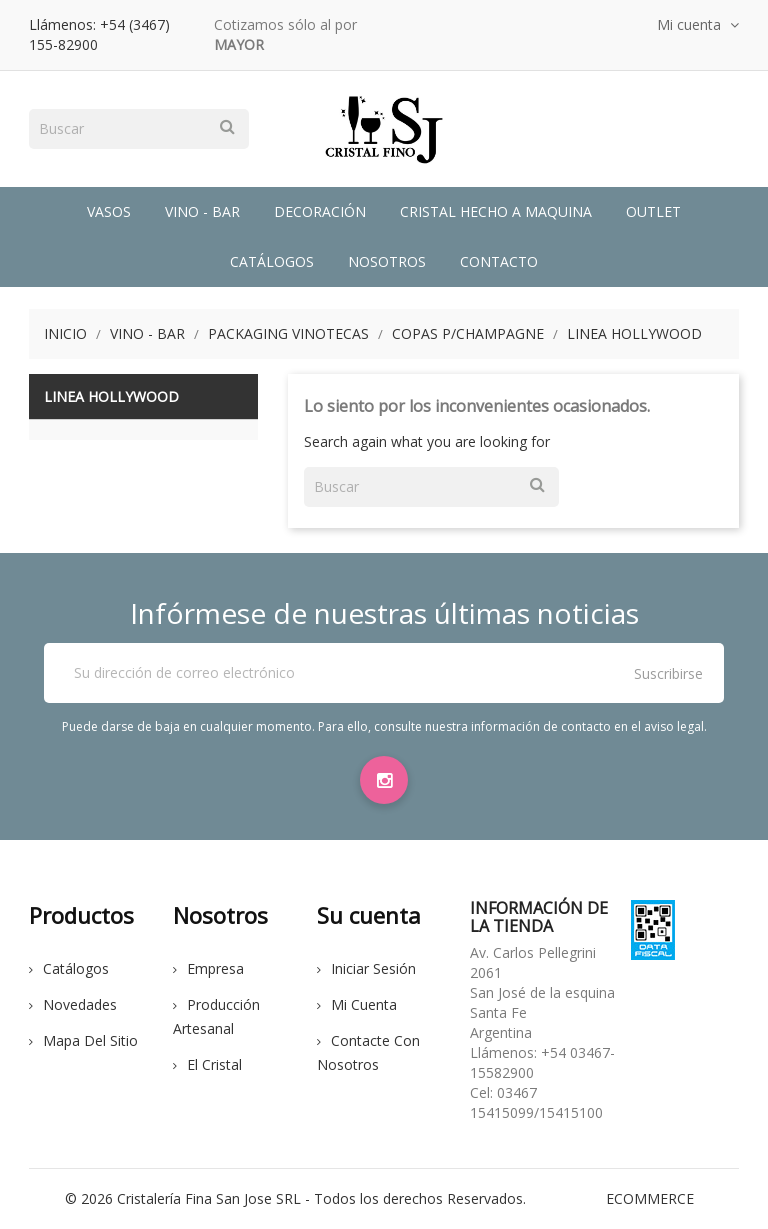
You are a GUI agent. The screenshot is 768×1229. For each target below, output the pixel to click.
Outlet (653, 211)
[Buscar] (139, 129)
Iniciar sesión (366, 968)
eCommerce (650, 1198)
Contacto (499, 261)
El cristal (207, 1064)
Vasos (109, 211)
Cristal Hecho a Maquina (496, 211)
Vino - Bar (202, 211)
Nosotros (387, 261)
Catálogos (272, 261)
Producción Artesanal (216, 1016)
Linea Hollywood (111, 396)
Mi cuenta (357, 1004)
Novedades (73, 1004)
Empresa (208, 968)
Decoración (320, 211)
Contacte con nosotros (368, 1052)
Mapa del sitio (83, 1040)
